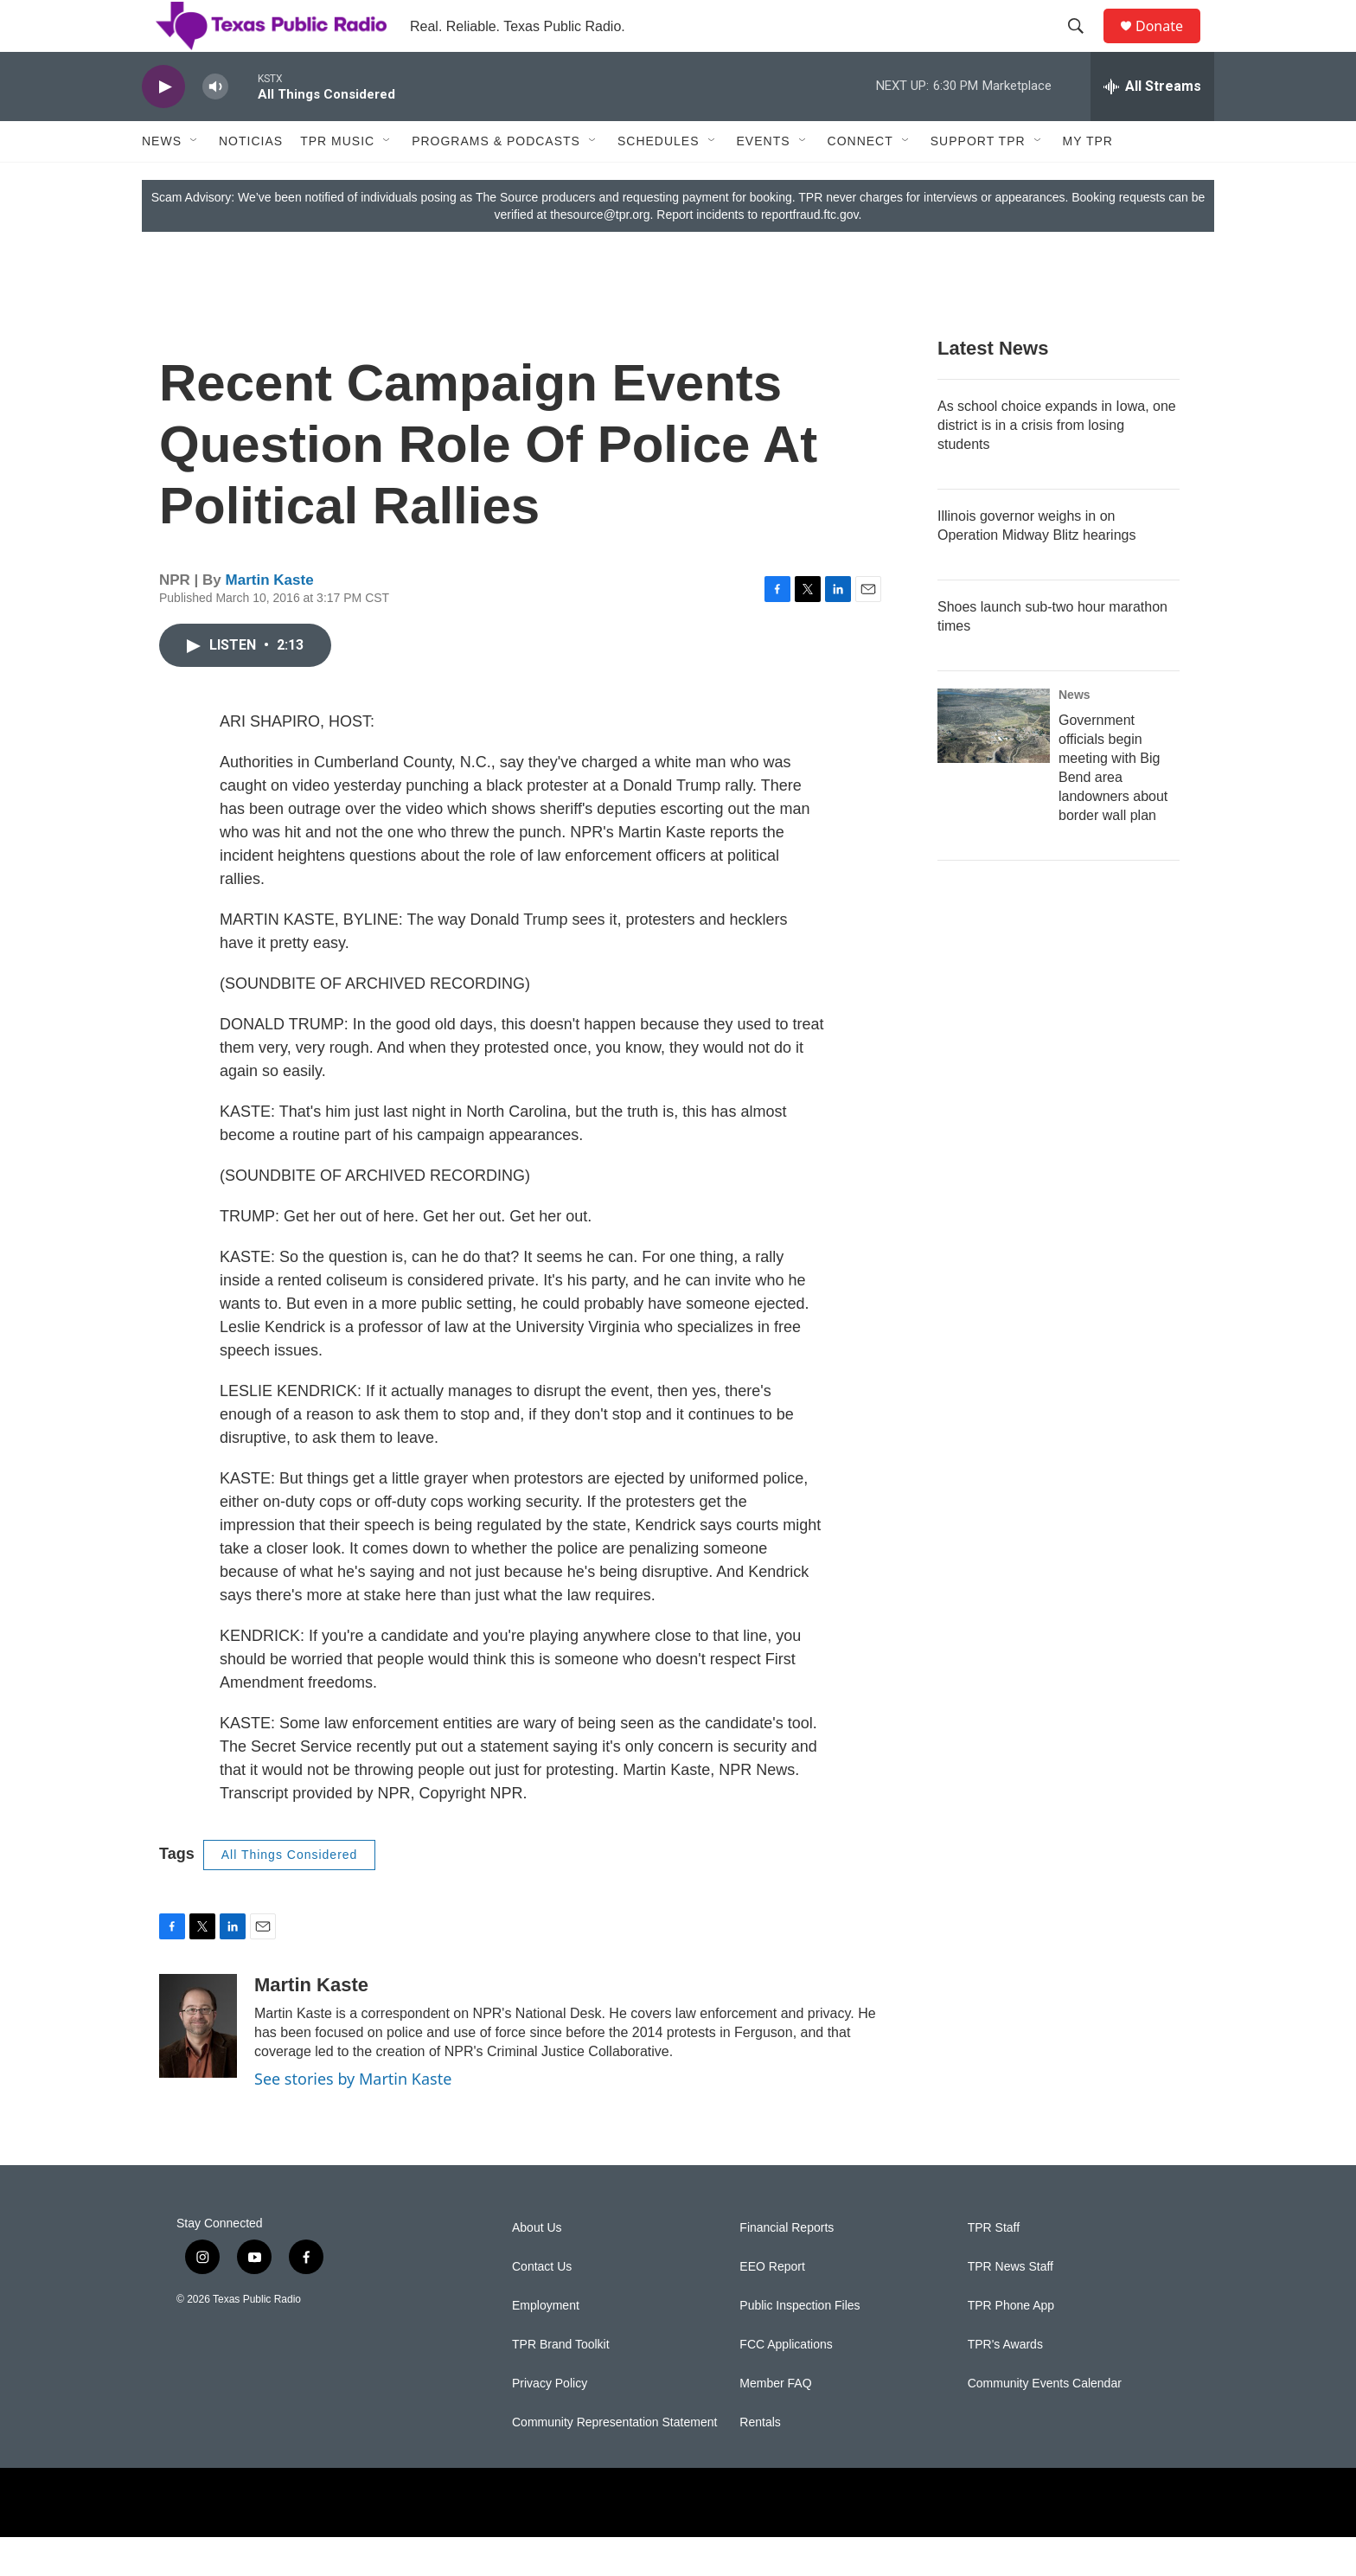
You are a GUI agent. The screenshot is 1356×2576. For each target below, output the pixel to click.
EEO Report (771, 2305)
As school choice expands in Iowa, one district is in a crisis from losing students (1056, 464)
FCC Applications (785, 2383)
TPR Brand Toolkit (561, 2383)
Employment (545, 2344)
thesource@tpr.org (599, 253)
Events (763, 180)
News (162, 180)
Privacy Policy (549, 2422)
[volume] (215, 125)
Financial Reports (786, 2266)
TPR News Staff (1010, 2305)
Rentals (759, 2461)
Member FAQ (775, 2422)
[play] (163, 126)
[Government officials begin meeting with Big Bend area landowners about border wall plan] (993, 764)
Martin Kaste (270, 619)
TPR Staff (994, 2266)
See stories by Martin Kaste (352, 2117)
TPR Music (337, 180)
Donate (1170, 45)
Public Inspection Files (799, 2344)
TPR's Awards (1005, 2383)
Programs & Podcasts (496, 180)
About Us (537, 2266)
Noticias (251, 180)
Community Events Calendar (1045, 2422)
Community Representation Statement (614, 2461)
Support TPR (978, 180)
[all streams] (1152, 125)
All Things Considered (289, 1893)
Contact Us (542, 2305)
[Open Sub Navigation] (194, 180)
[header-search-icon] (1083, 46)
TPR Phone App (1011, 2344)
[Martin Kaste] (198, 2065)
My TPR (1088, 180)
